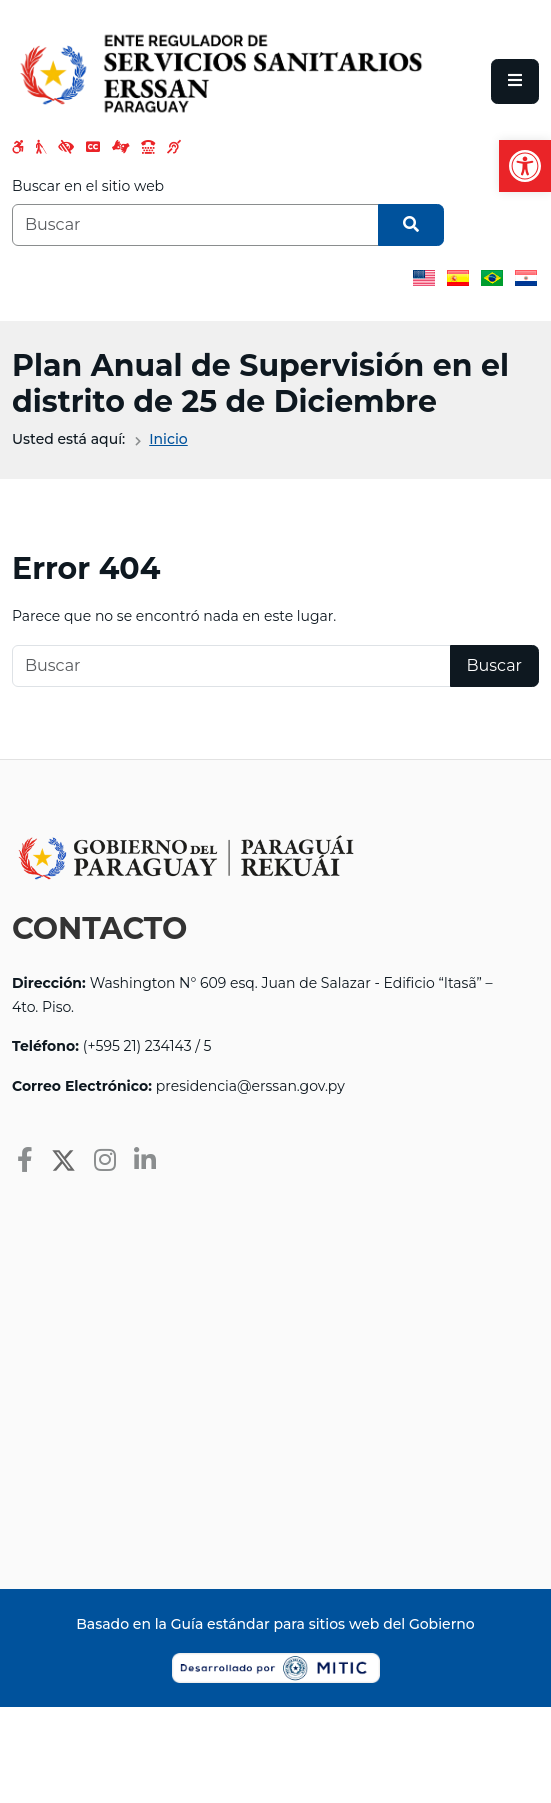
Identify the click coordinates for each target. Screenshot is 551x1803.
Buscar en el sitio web (88, 186)
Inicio (168, 439)
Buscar (495, 665)
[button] (525, 166)
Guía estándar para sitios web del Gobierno (323, 1624)
